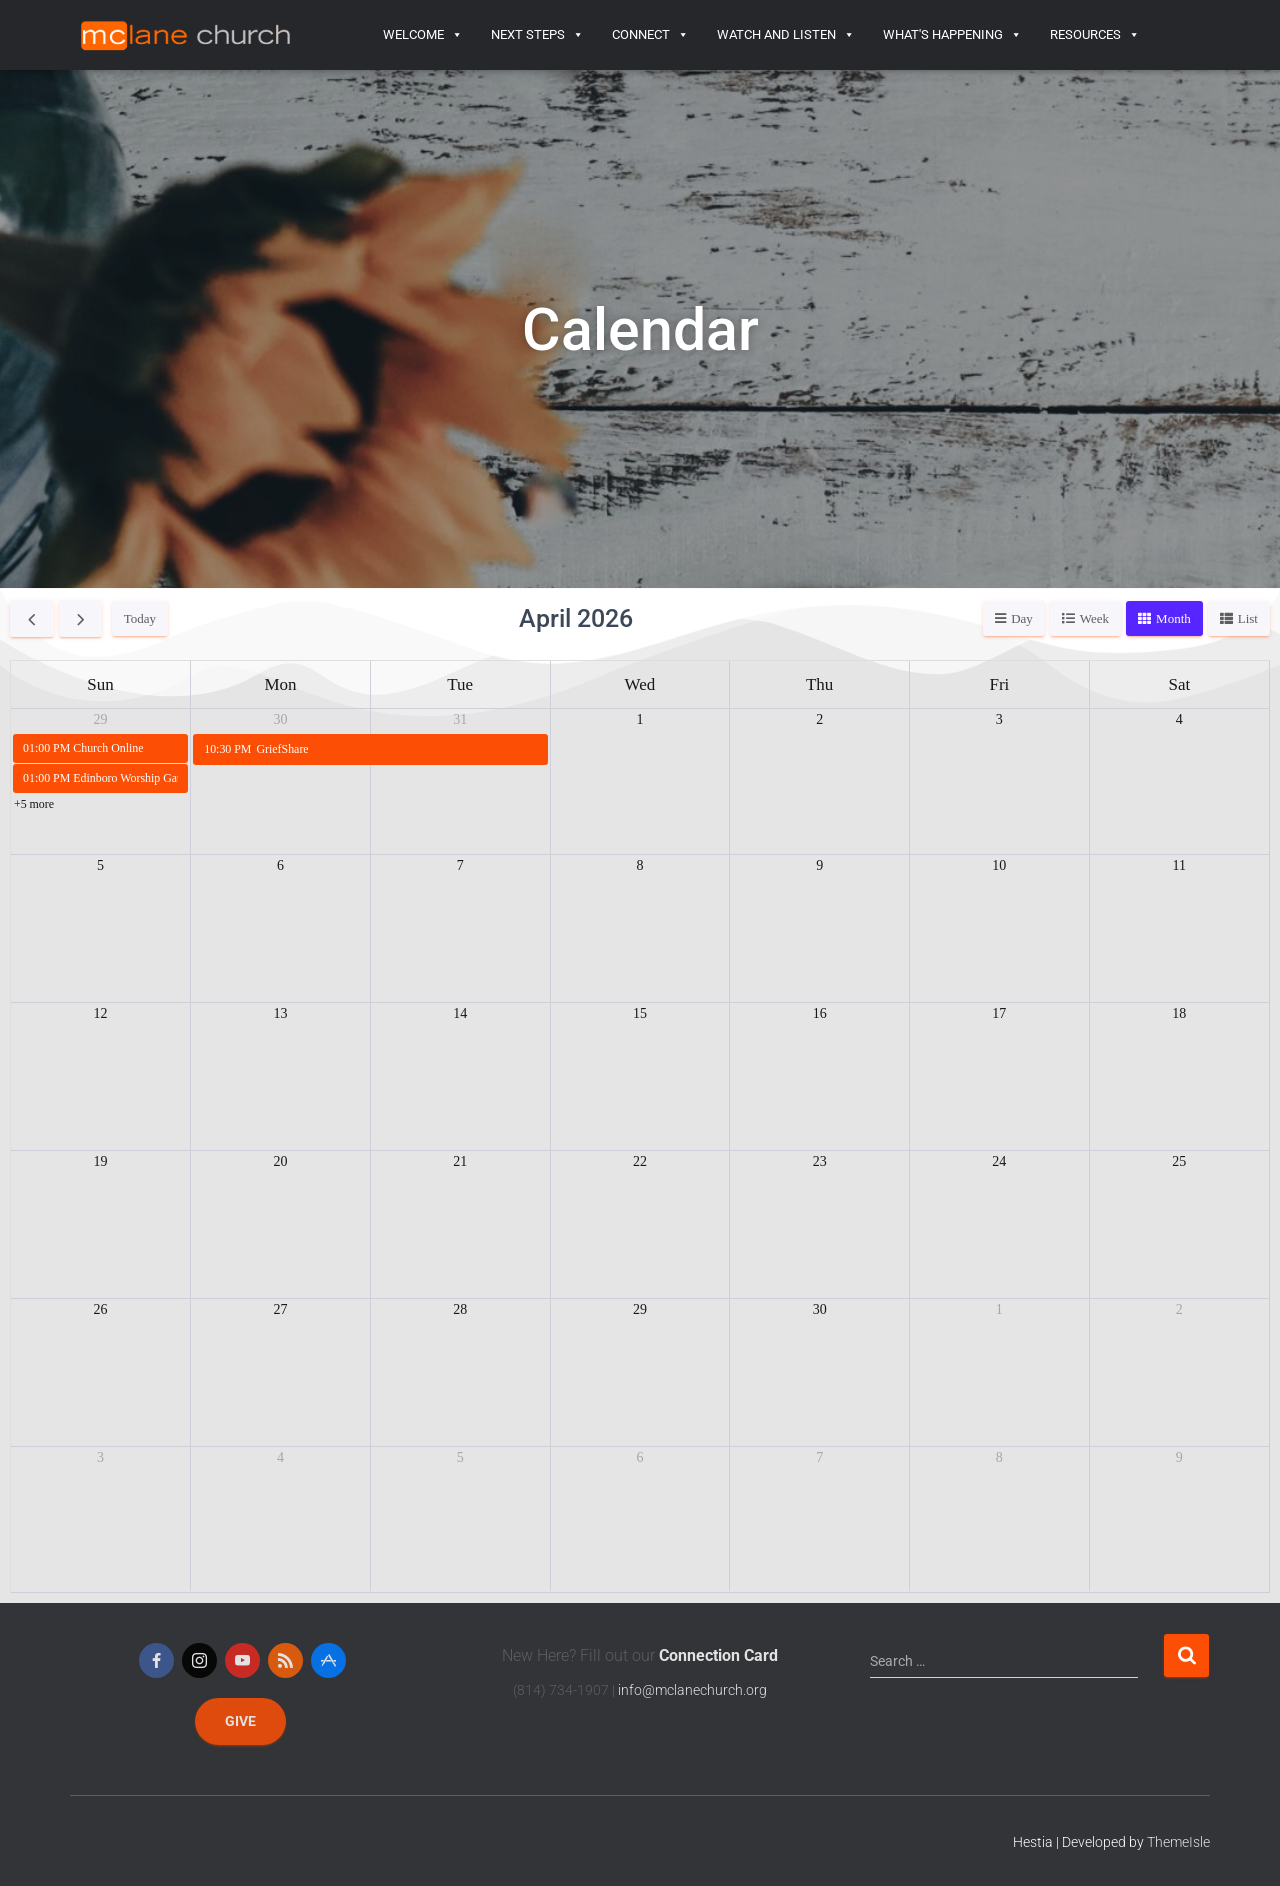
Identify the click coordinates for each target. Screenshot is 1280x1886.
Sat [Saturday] (1179, 684)
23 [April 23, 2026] (820, 1161)
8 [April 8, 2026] (639, 865)
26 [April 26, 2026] (101, 1309)
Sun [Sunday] (100, 684)
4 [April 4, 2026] (1179, 719)
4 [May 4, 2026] (280, 1457)
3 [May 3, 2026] (100, 1457)
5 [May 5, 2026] (460, 1457)
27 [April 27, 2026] (281, 1309)
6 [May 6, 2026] (639, 1457)
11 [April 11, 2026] (1179, 865)
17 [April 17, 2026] (999, 1013)
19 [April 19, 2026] (101, 1161)
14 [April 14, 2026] (460, 1013)
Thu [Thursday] (819, 684)
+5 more (34, 804)
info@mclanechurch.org (692, 1690)
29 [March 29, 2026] (101, 719)
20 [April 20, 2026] (281, 1161)
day (1022, 618)
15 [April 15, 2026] (640, 1013)
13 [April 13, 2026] (281, 1013)
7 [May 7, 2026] (819, 1457)
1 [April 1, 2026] (639, 719)
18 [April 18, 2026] (1179, 1013)
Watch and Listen (786, 35)
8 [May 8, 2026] (999, 1457)
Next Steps (537, 35)
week (1094, 618)
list (1248, 618)
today (140, 618)
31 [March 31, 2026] (460, 719)
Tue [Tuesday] (460, 684)
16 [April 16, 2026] (820, 1013)
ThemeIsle (1178, 1842)
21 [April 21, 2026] (460, 1161)
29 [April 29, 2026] (640, 1309)
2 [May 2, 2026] (1179, 1309)
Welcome (423, 35)
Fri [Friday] (999, 684)
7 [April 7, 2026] (460, 865)
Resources (1095, 35)
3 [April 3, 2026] (999, 719)
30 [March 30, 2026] (281, 719)
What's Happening (952, 35)
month (1173, 618)
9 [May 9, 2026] (1179, 1457)
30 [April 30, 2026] (820, 1309)
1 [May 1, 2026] (999, 1309)
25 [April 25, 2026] (1179, 1161)
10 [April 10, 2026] (999, 865)
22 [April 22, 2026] (640, 1161)
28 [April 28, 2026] (460, 1309)
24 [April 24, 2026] (999, 1161)
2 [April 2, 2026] (819, 719)
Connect (650, 35)
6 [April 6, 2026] (280, 865)
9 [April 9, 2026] (819, 865)
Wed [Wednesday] (640, 684)
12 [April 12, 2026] (101, 1013)
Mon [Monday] (280, 684)
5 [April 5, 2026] (100, 865)
